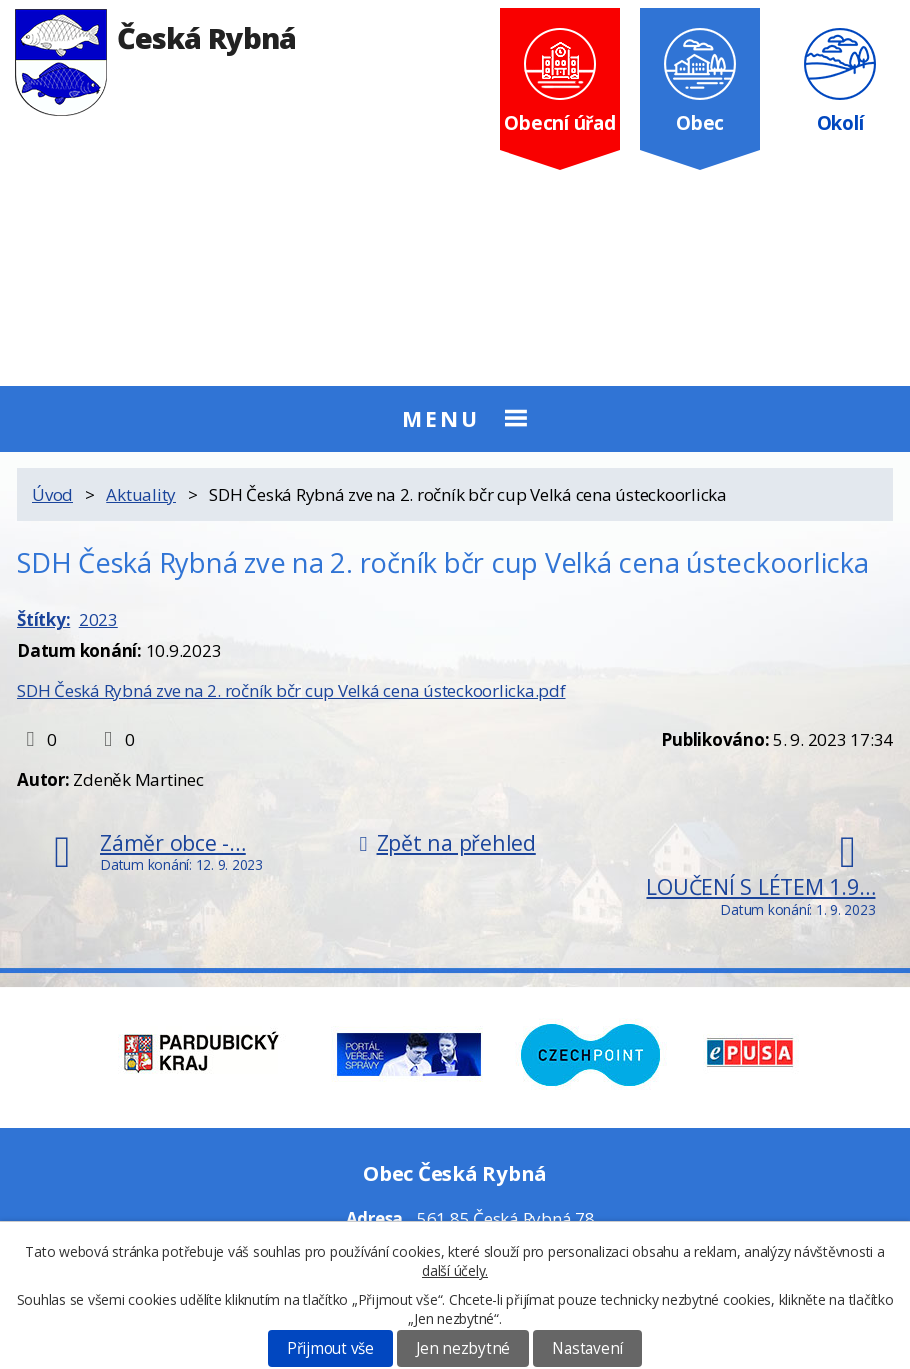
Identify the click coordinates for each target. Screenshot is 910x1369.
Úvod (52, 494)
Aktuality (141, 494)
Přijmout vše (330, 1348)
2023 (98, 619)
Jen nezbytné (463, 1348)
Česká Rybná (155, 37)
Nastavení (587, 1348)
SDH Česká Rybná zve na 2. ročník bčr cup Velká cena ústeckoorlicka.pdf (291, 690)
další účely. (455, 1270)
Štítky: (43, 619)
